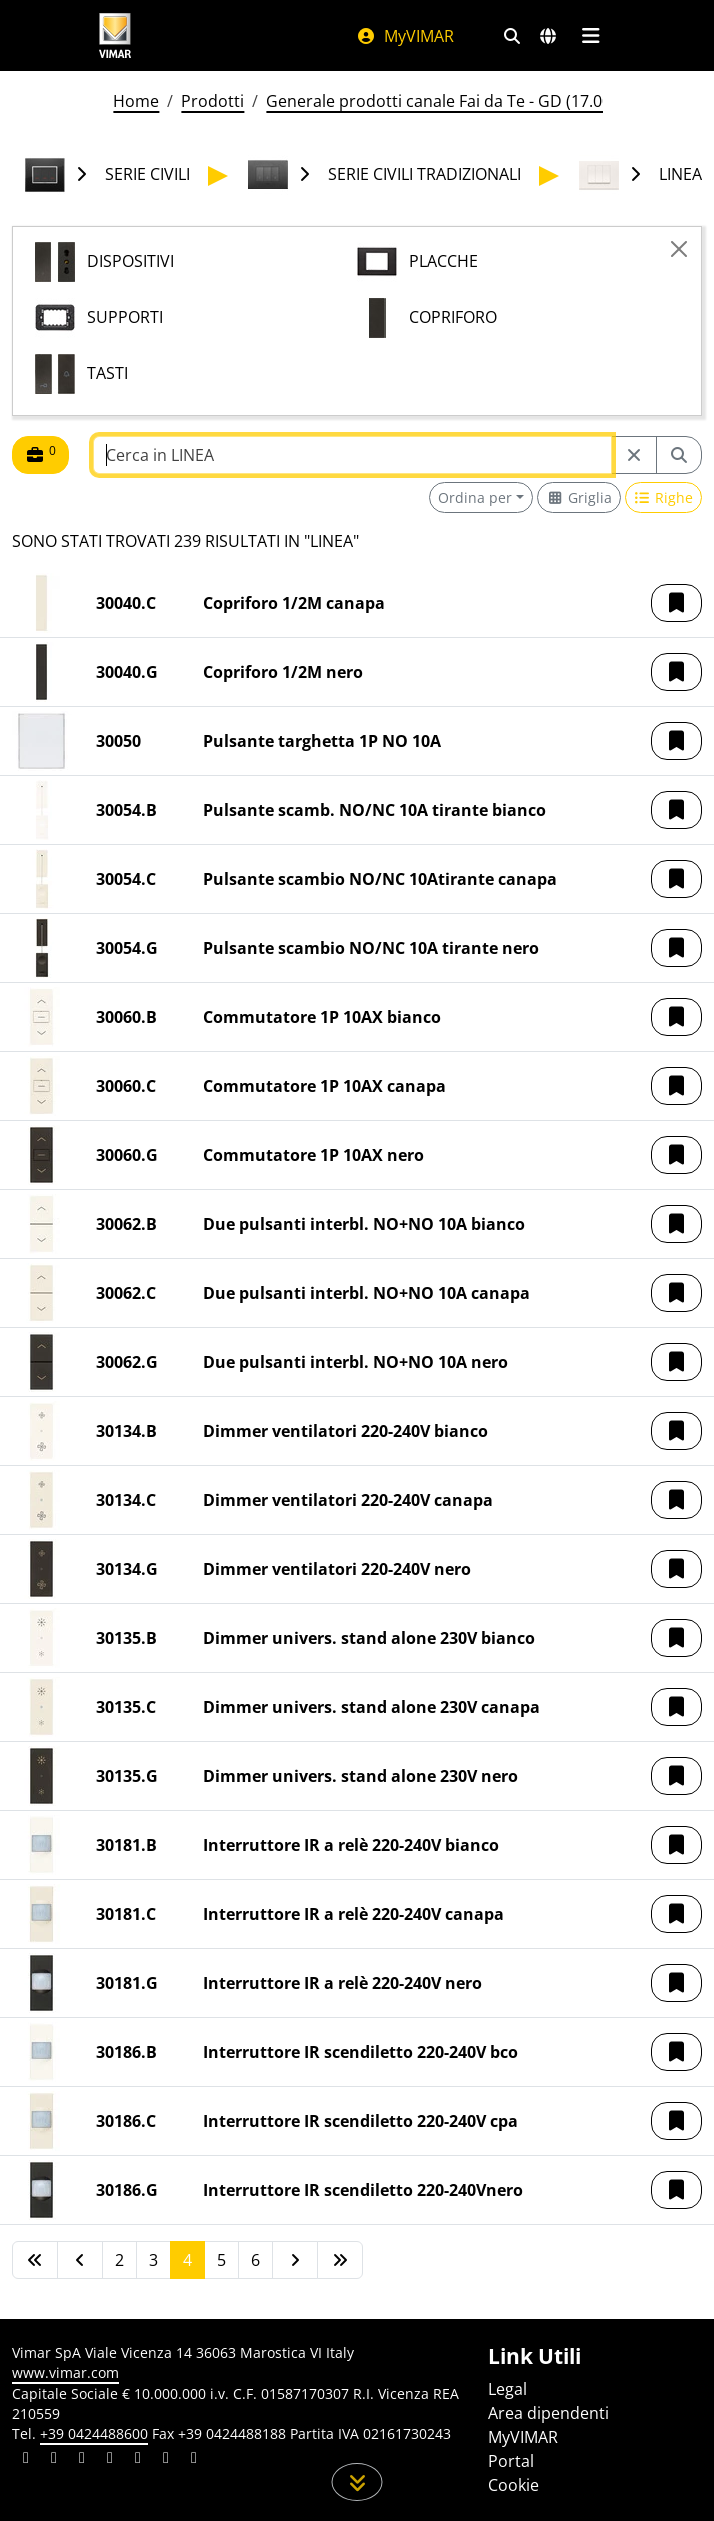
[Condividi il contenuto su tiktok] (194, 2460)
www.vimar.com (65, 2372)
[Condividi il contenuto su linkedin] (26, 2460)
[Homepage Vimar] (115, 35)
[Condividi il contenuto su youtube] (138, 2460)
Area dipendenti (548, 2413)
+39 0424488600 (94, 2433)
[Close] (679, 249)
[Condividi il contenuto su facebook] (54, 2460)
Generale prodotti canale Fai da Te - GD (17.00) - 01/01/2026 (489, 101)
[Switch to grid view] (579, 497)
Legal (507, 2389)
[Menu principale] (590, 36)
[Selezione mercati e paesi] (548, 36)
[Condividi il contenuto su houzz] (166, 2460)
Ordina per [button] (475, 497)
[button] (676, 603)
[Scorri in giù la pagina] (357, 2482)
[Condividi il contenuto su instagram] (110, 2460)
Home (136, 101)
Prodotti (212, 101)
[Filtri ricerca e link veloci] (512, 36)
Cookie (513, 2485)
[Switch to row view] (664, 497)
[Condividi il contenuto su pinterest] (82, 2460)
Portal (511, 2461)
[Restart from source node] (634, 455)
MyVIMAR (405, 36)
